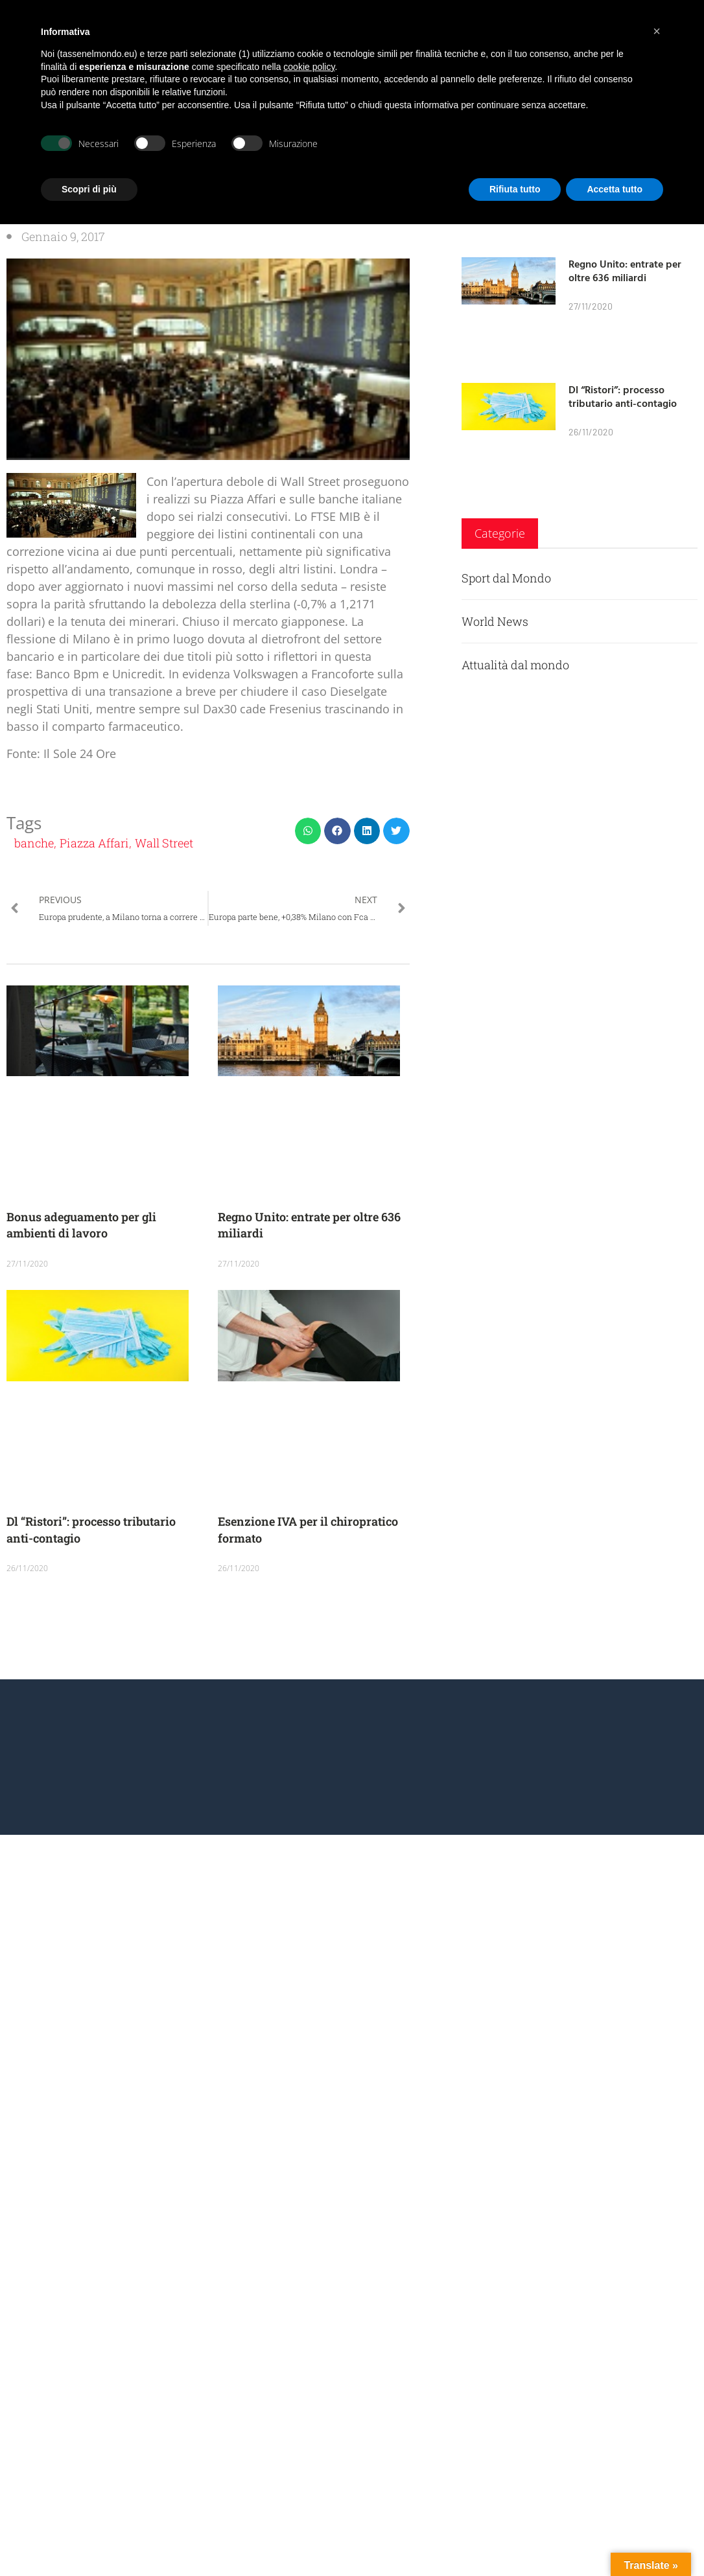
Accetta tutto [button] (614, 189)
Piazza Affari (94, 843)
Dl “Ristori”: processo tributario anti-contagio (623, 396)
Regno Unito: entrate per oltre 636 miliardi (625, 270)
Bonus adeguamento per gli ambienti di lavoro (81, 1225)
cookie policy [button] (308, 67)
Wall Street (164, 843)
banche (34, 843)
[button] (308, 831)
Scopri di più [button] (89, 189)
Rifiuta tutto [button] (515, 189)
